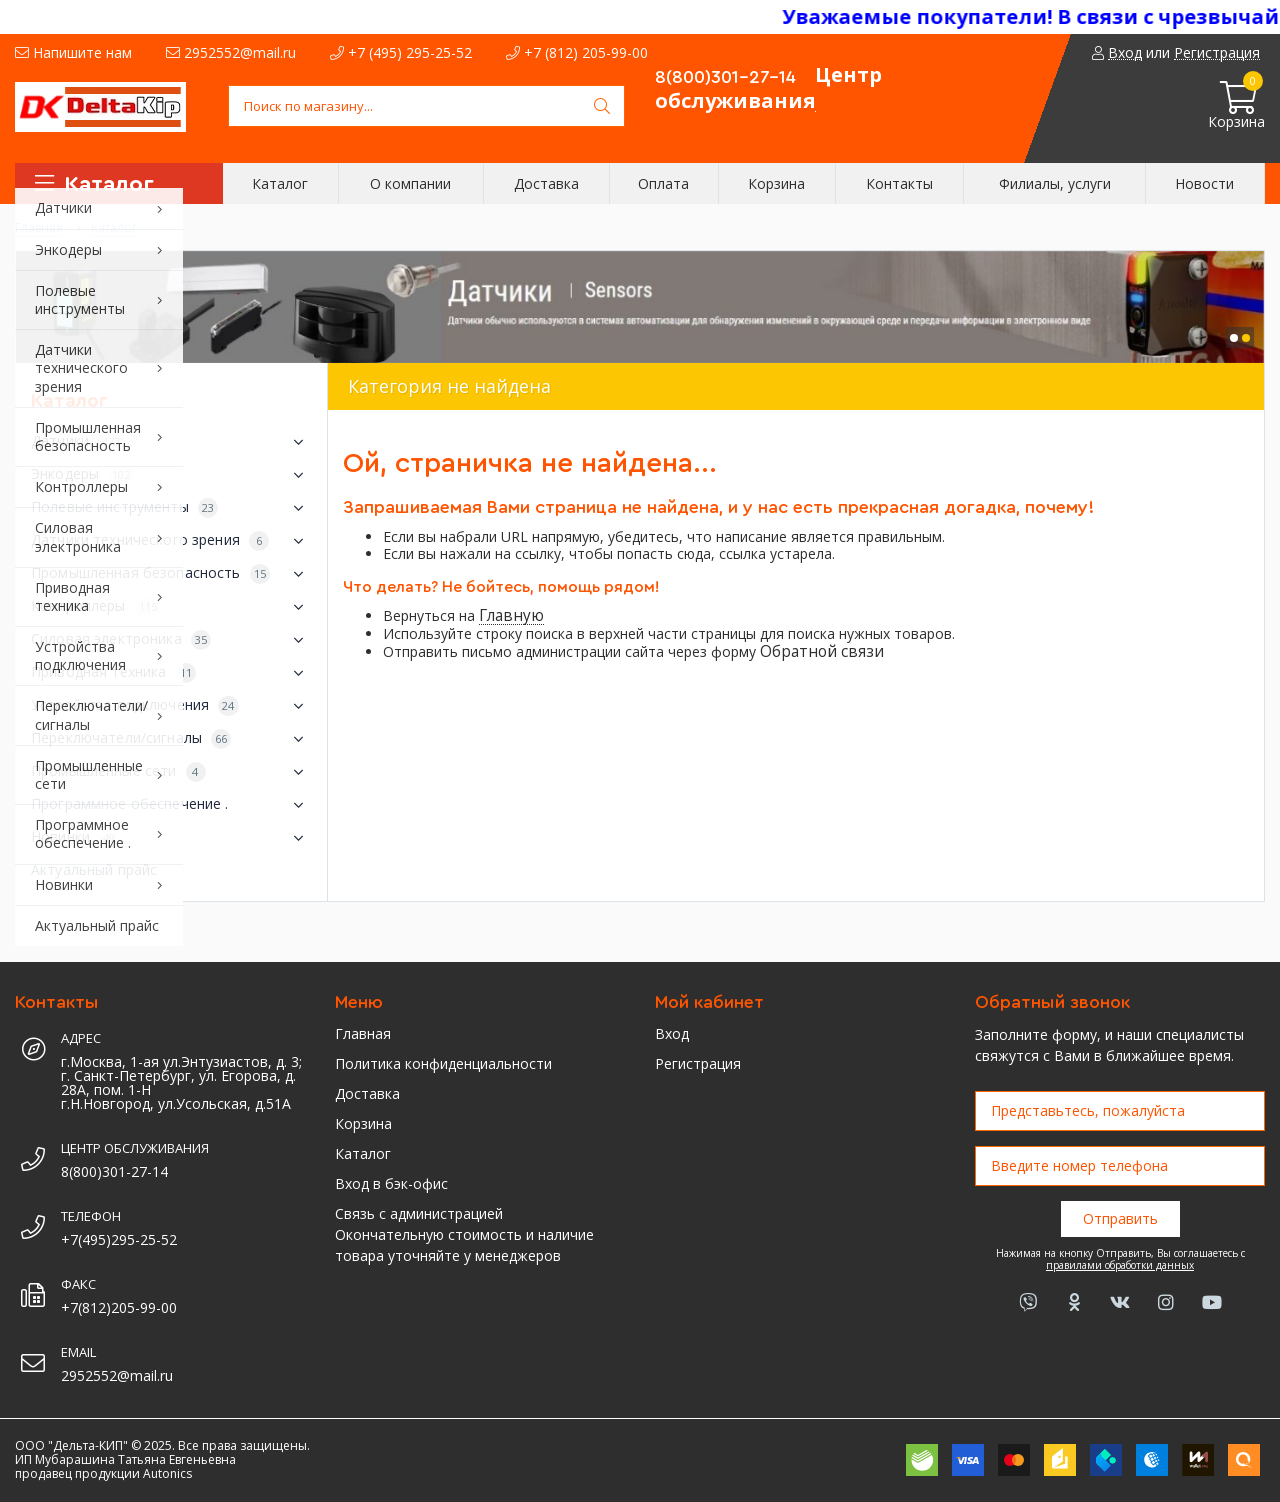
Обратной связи (822, 651)
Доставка (367, 1093)
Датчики (171, 442)
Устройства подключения (171, 706)
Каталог (363, 1153)
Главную (511, 615)
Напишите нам (73, 52)
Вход (672, 1033)
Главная (363, 1033)
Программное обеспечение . (171, 805)
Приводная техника (171, 673)
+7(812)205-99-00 (119, 1307)
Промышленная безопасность (171, 574)
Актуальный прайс (94, 869)
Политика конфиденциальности (443, 1063)
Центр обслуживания (768, 87)
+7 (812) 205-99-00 (577, 52)
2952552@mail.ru (231, 52)
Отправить (1120, 1218)
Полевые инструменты (171, 508)
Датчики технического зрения (171, 541)
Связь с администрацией (419, 1213)
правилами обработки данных (1120, 1265)
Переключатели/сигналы (171, 739)
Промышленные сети (171, 772)
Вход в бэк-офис (391, 1183)
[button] (1234, 338)
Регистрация (698, 1063)
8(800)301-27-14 (725, 77)
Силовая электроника (171, 640)
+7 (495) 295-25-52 (401, 52)
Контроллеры (171, 607)
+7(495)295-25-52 (119, 1239)
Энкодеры (171, 475)
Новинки (171, 838)
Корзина (363, 1123)
